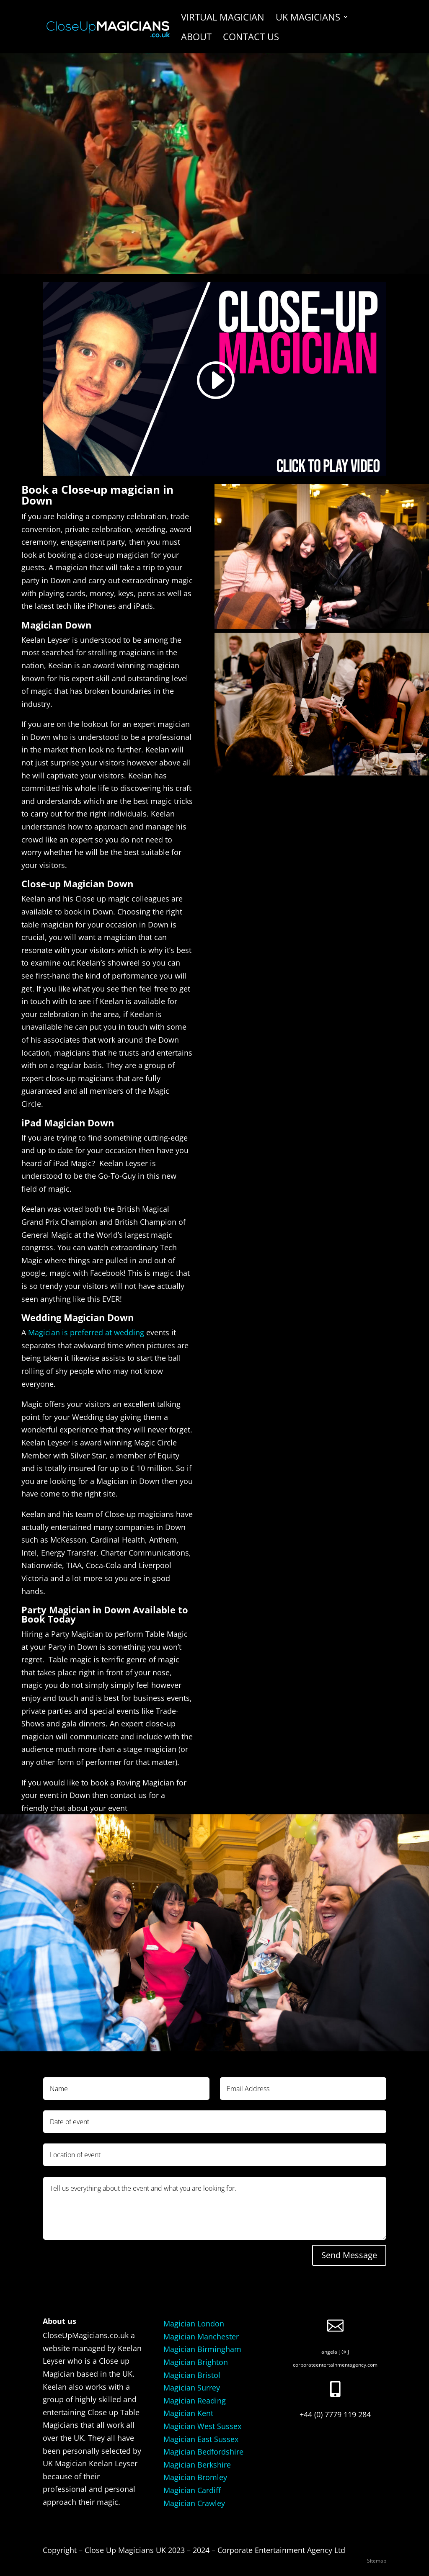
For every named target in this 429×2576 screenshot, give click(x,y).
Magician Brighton (195, 2362)
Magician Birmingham (202, 2349)
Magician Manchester (201, 2336)
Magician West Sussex (202, 2426)
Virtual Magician (222, 18)
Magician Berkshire (197, 2465)
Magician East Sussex (200, 2439)
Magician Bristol (191, 2375)
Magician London (193, 2323)
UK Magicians (308, 18)
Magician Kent (188, 2413)
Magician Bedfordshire (203, 2452)
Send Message (349, 2255)
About (196, 38)
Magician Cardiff (192, 2490)
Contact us (251, 38)
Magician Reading (194, 2401)
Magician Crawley (194, 2503)
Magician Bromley (195, 2477)
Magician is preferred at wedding (86, 1332)
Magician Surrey (191, 2388)
